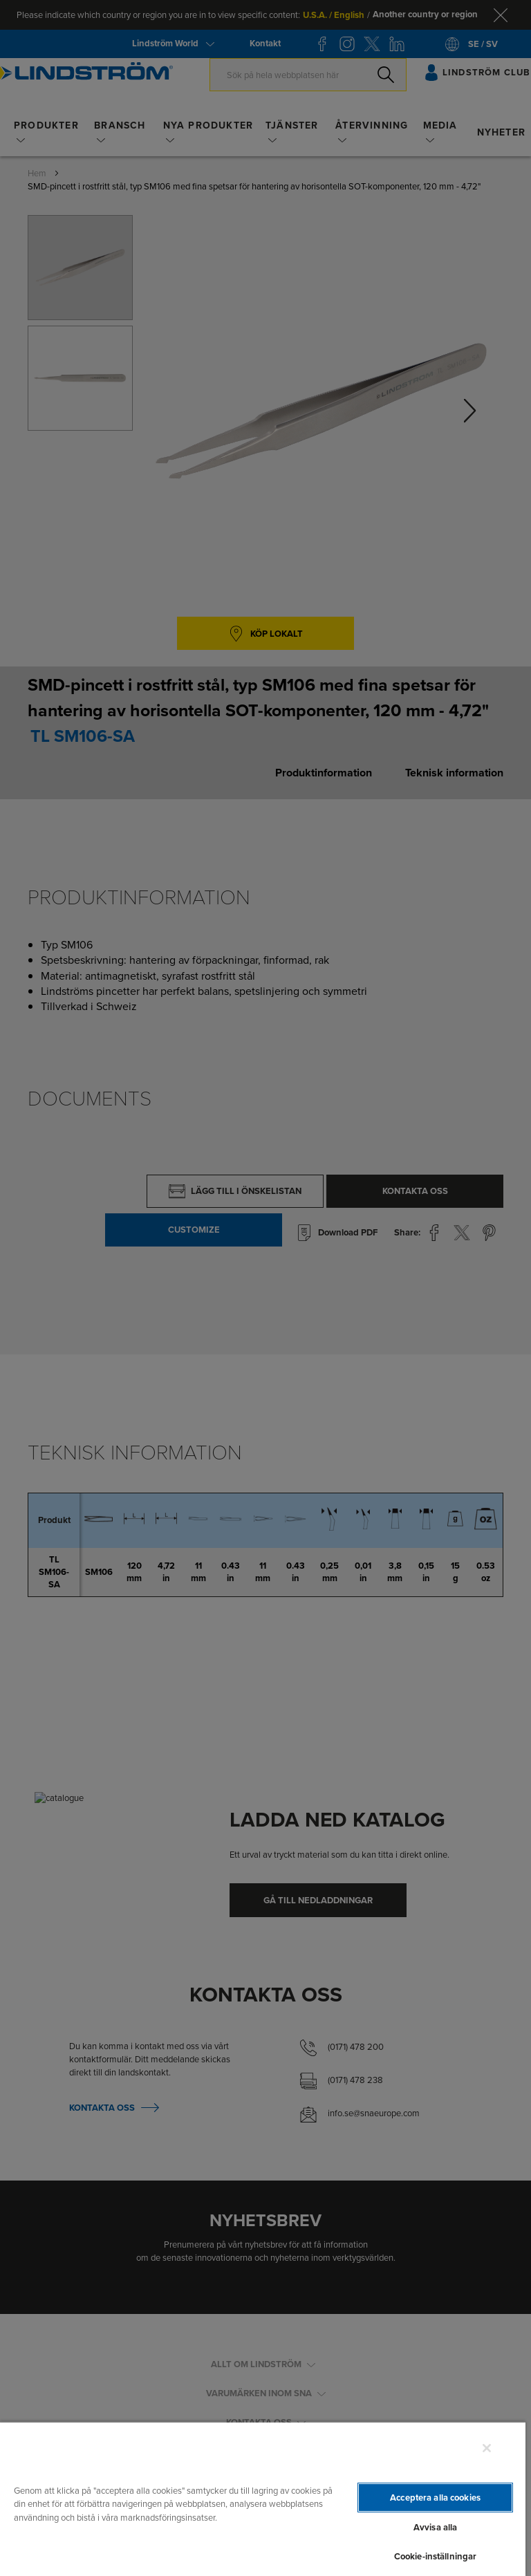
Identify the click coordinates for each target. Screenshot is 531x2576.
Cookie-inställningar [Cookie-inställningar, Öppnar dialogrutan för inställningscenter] (435, 2556)
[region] (262, 2498)
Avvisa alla (435, 2527)
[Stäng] (487, 2448)
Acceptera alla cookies (435, 2497)
